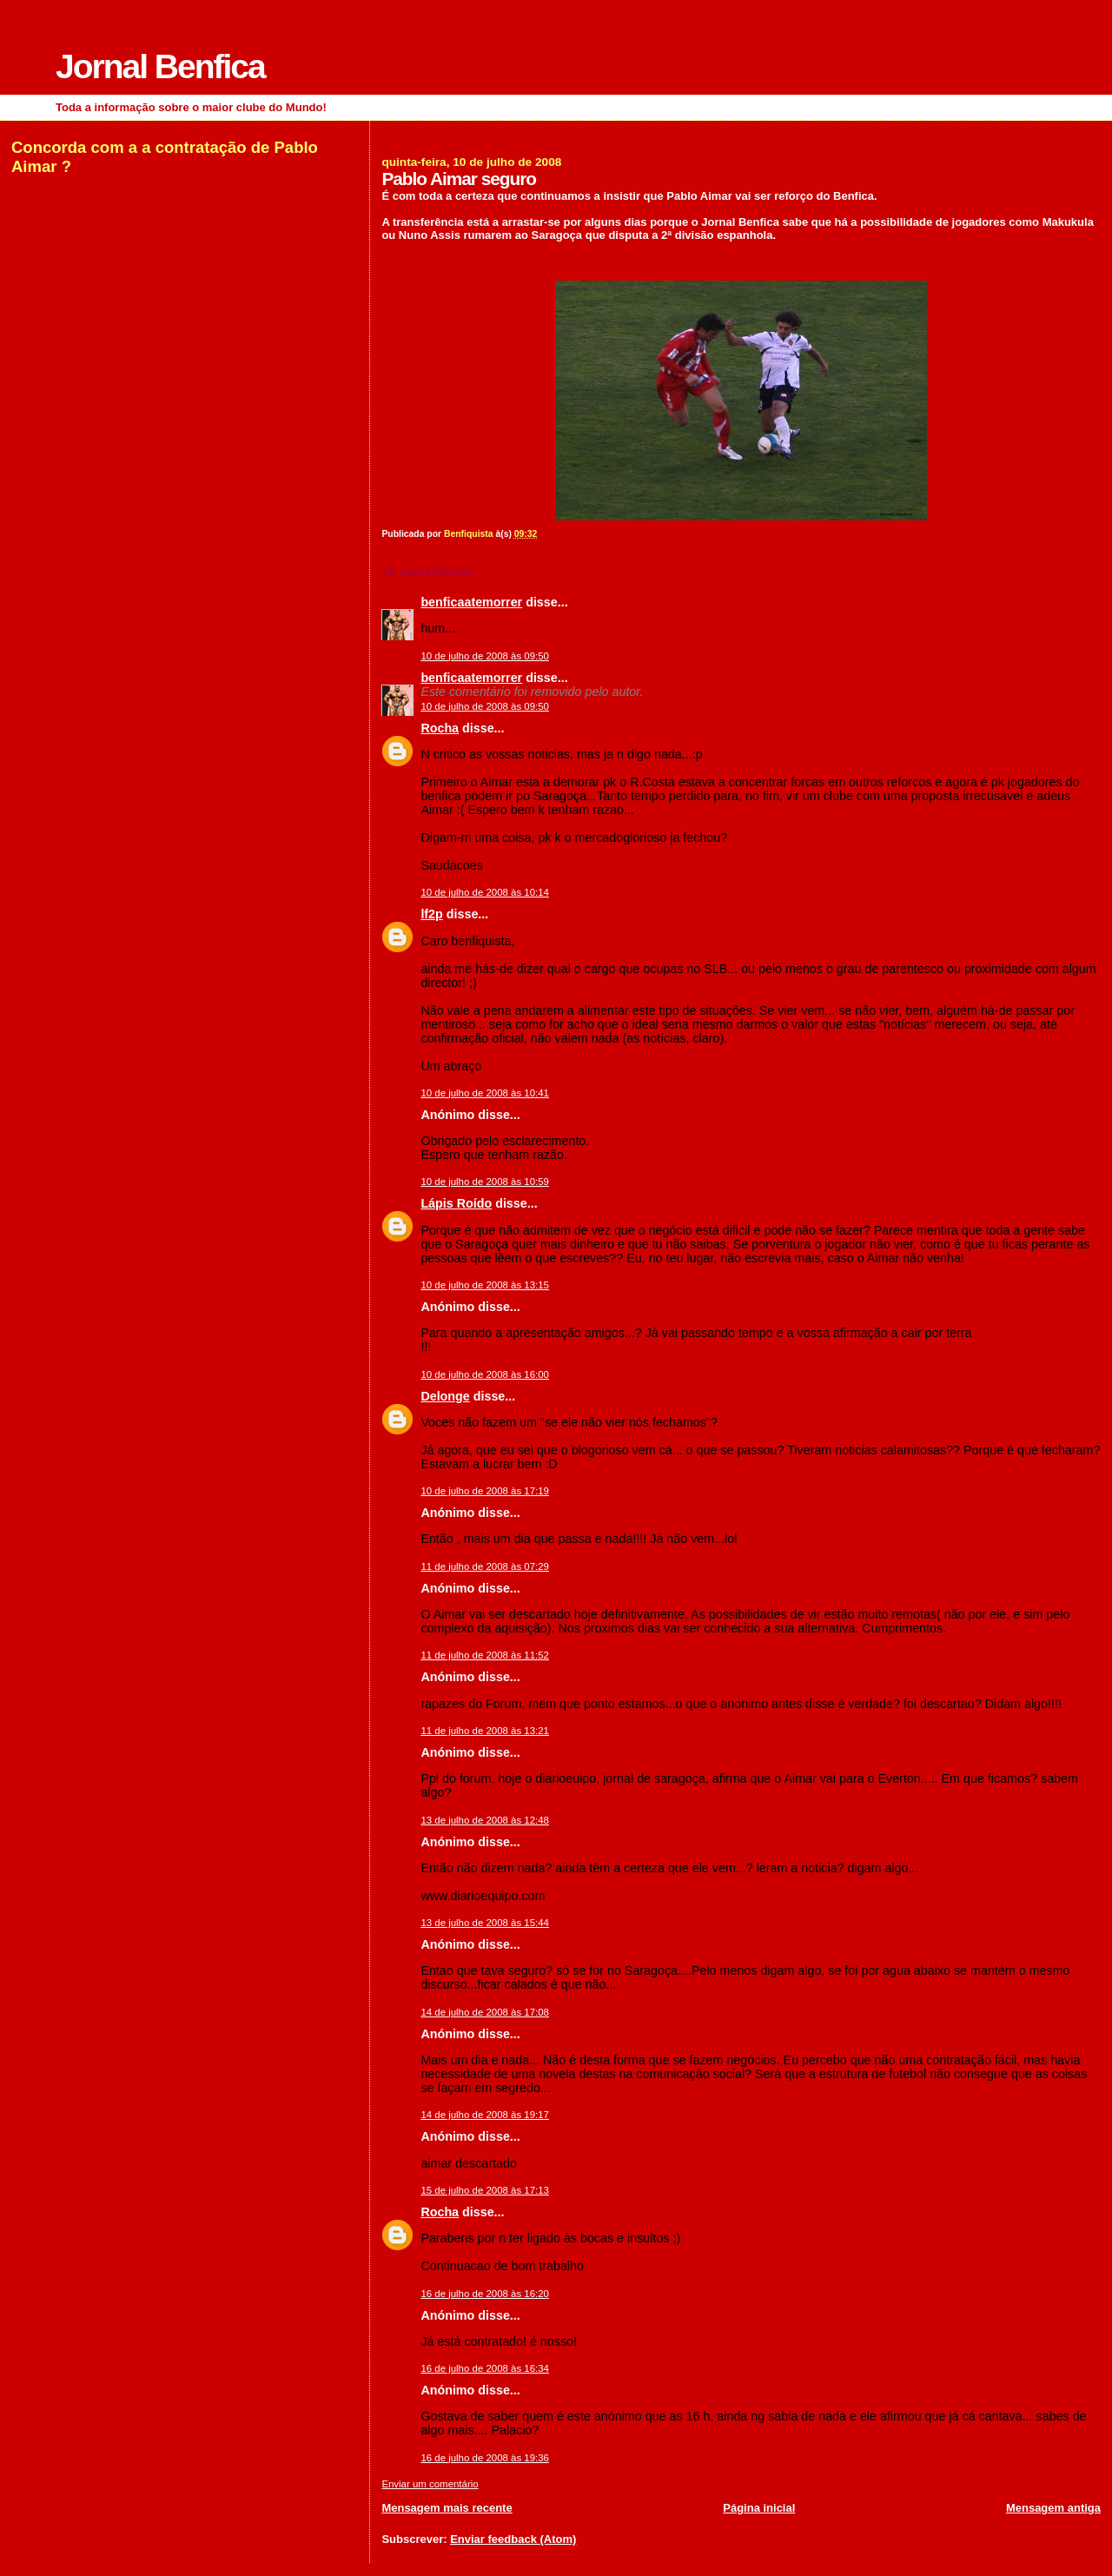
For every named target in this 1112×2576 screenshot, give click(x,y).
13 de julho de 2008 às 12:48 (484, 1820)
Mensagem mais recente (446, 2507)
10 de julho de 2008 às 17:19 (484, 1491)
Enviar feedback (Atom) (513, 2539)
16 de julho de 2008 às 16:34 (484, 2368)
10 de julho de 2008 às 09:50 (484, 656)
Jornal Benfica (160, 66)
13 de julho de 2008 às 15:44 (484, 1922)
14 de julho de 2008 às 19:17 (484, 2114)
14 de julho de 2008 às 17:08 (484, 2012)
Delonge (444, 1396)
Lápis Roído (456, 1203)
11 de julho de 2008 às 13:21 (484, 1730)
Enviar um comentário (429, 2484)
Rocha (439, 728)
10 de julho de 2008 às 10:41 (484, 1093)
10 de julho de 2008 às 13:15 (484, 1285)
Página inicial (759, 2507)
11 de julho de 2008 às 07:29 (484, 1566)
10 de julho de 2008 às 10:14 (484, 892)
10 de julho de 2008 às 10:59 (484, 1181)
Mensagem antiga (1053, 2507)
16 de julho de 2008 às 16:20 (484, 2293)
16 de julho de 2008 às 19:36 (484, 2458)
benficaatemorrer (471, 602)
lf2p (431, 914)
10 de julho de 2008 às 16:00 (484, 1374)
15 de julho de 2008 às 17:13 (484, 2190)
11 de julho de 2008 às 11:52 (484, 1655)
